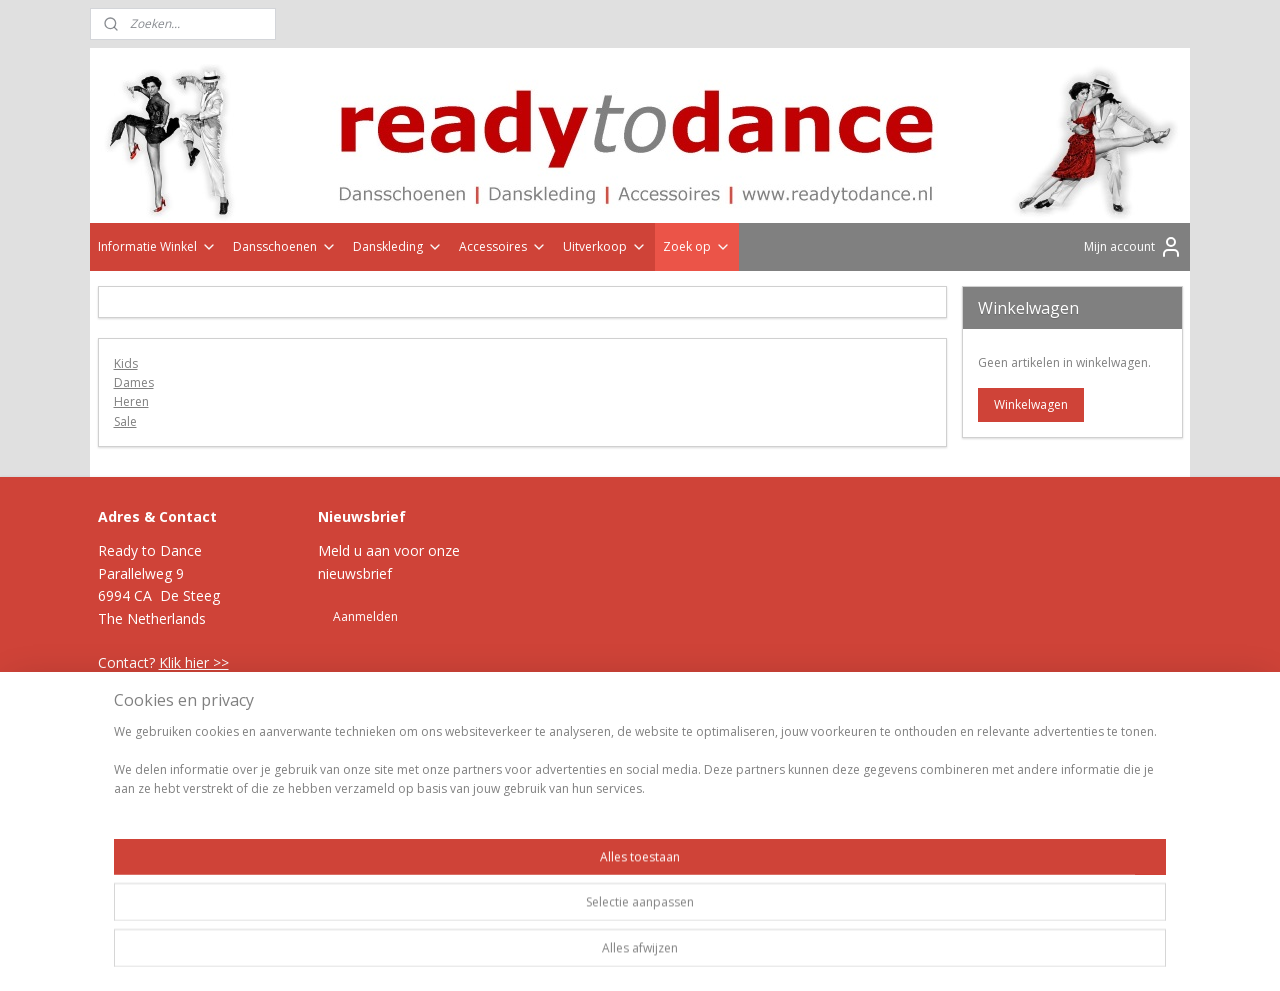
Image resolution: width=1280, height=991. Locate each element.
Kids (126, 363)
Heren (131, 401)
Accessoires (503, 246)
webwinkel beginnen (688, 737)
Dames (134, 382)
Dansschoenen (285, 246)
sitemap (569, 737)
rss (611, 737)
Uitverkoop (605, 246)
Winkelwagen (1031, 404)
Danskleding (398, 246)
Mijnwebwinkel (862, 737)
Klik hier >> (194, 662)
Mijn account (1133, 247)
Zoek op (697, 246)
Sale (125, 421)
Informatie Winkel (157, 246)
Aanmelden (365, 616)
